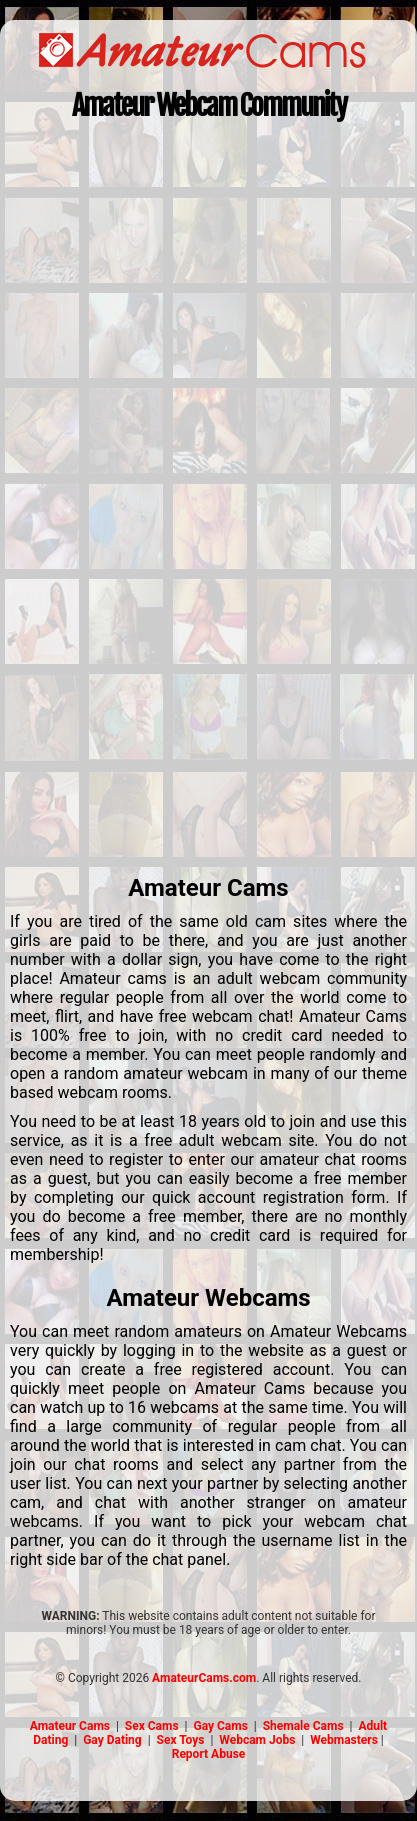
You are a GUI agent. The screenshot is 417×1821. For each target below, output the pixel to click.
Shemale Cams (303, 1726)
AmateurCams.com (204, 1678)
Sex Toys (181, 1740)
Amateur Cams (70, 1726)
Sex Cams (152, 1726)
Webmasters (344, 1740)
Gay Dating (112, 1740)
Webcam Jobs (257, 1740)
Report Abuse (209, 1754)
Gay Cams (220, 1726)
